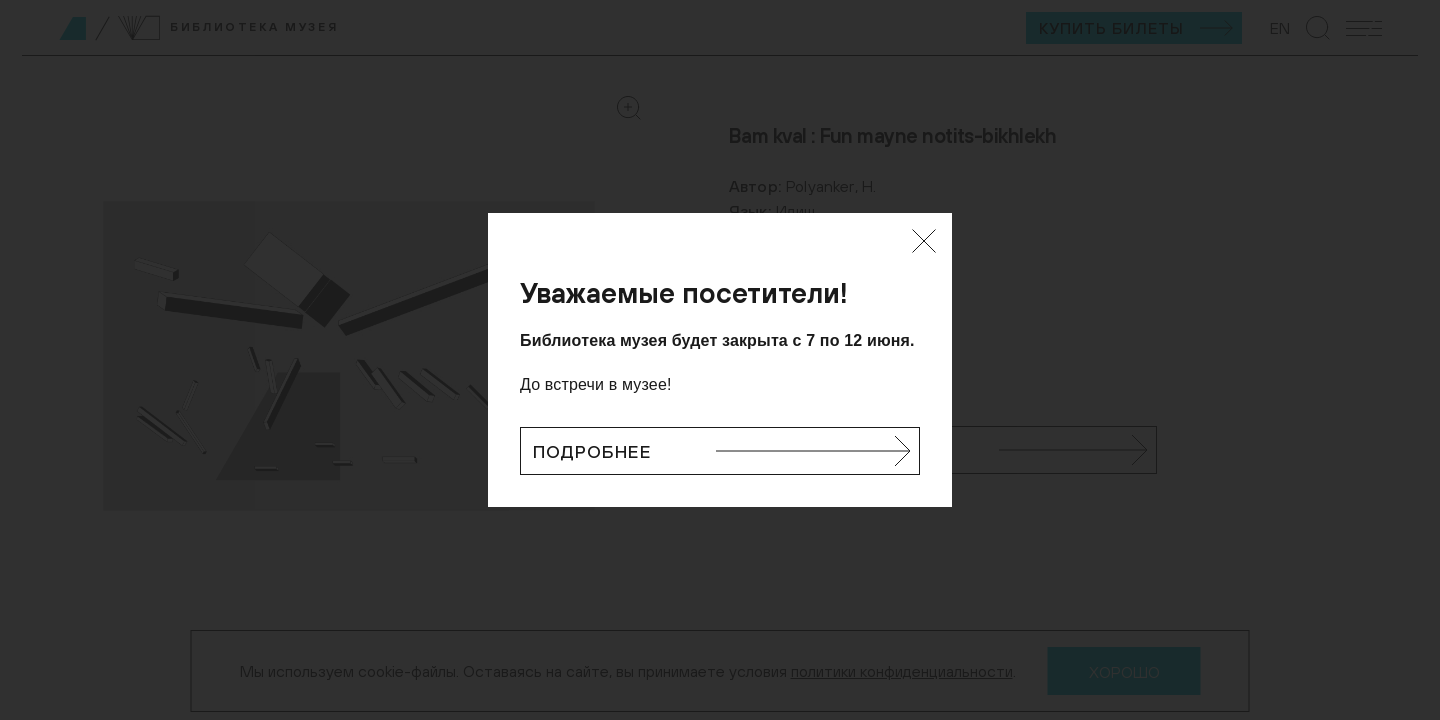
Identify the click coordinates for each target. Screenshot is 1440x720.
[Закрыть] (924, 241)
